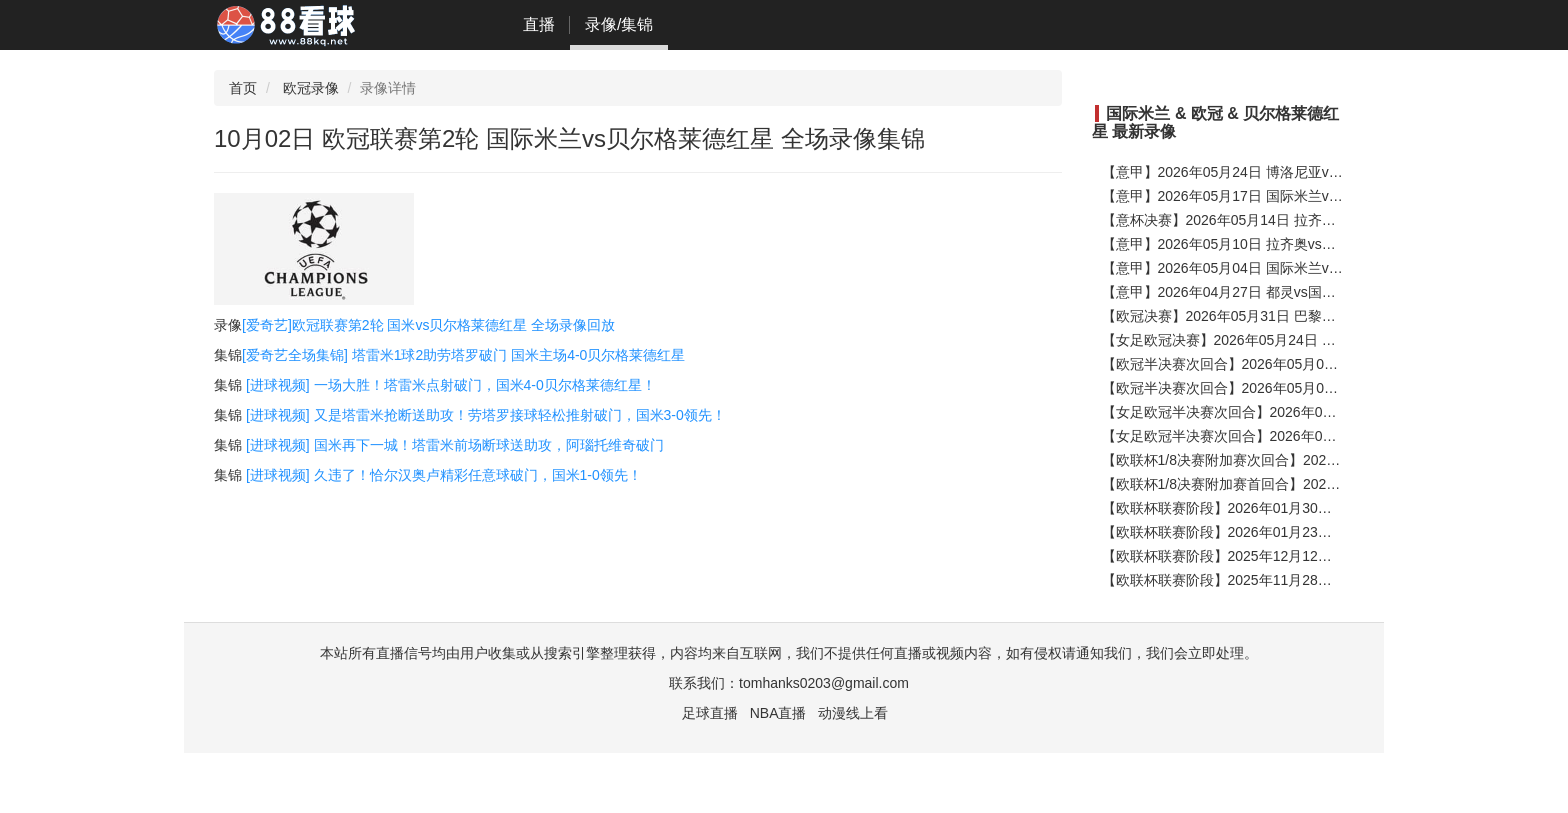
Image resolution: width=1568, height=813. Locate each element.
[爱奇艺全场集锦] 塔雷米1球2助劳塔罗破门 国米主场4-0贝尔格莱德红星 (463, 355)
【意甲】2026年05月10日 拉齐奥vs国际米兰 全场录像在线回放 (1298, 244)
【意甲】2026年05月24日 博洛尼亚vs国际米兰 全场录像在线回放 (1305, 172)
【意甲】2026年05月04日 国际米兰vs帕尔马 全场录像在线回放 (1298, 268)
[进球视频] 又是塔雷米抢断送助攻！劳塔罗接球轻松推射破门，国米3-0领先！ (486, 415)
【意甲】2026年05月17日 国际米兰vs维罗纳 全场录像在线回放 (1298, 196)
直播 (539, 24)
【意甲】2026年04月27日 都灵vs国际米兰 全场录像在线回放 (1291, 292)
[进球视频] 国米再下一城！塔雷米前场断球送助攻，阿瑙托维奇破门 (455, 445)
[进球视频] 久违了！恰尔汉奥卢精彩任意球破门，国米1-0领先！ (444, 475)
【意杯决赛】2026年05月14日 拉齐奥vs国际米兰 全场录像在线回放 (1312, 220)
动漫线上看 (853, 713)
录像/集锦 (619, 24)
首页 (243, 88)
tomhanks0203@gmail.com (824, 683)
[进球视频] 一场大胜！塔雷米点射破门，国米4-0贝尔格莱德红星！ (451, 385)
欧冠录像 (311, 88)
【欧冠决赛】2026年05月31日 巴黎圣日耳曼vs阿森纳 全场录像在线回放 (1326, 316)
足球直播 (710, 713)
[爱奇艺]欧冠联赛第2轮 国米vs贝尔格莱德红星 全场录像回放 (428, 325)
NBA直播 (778, 713)
